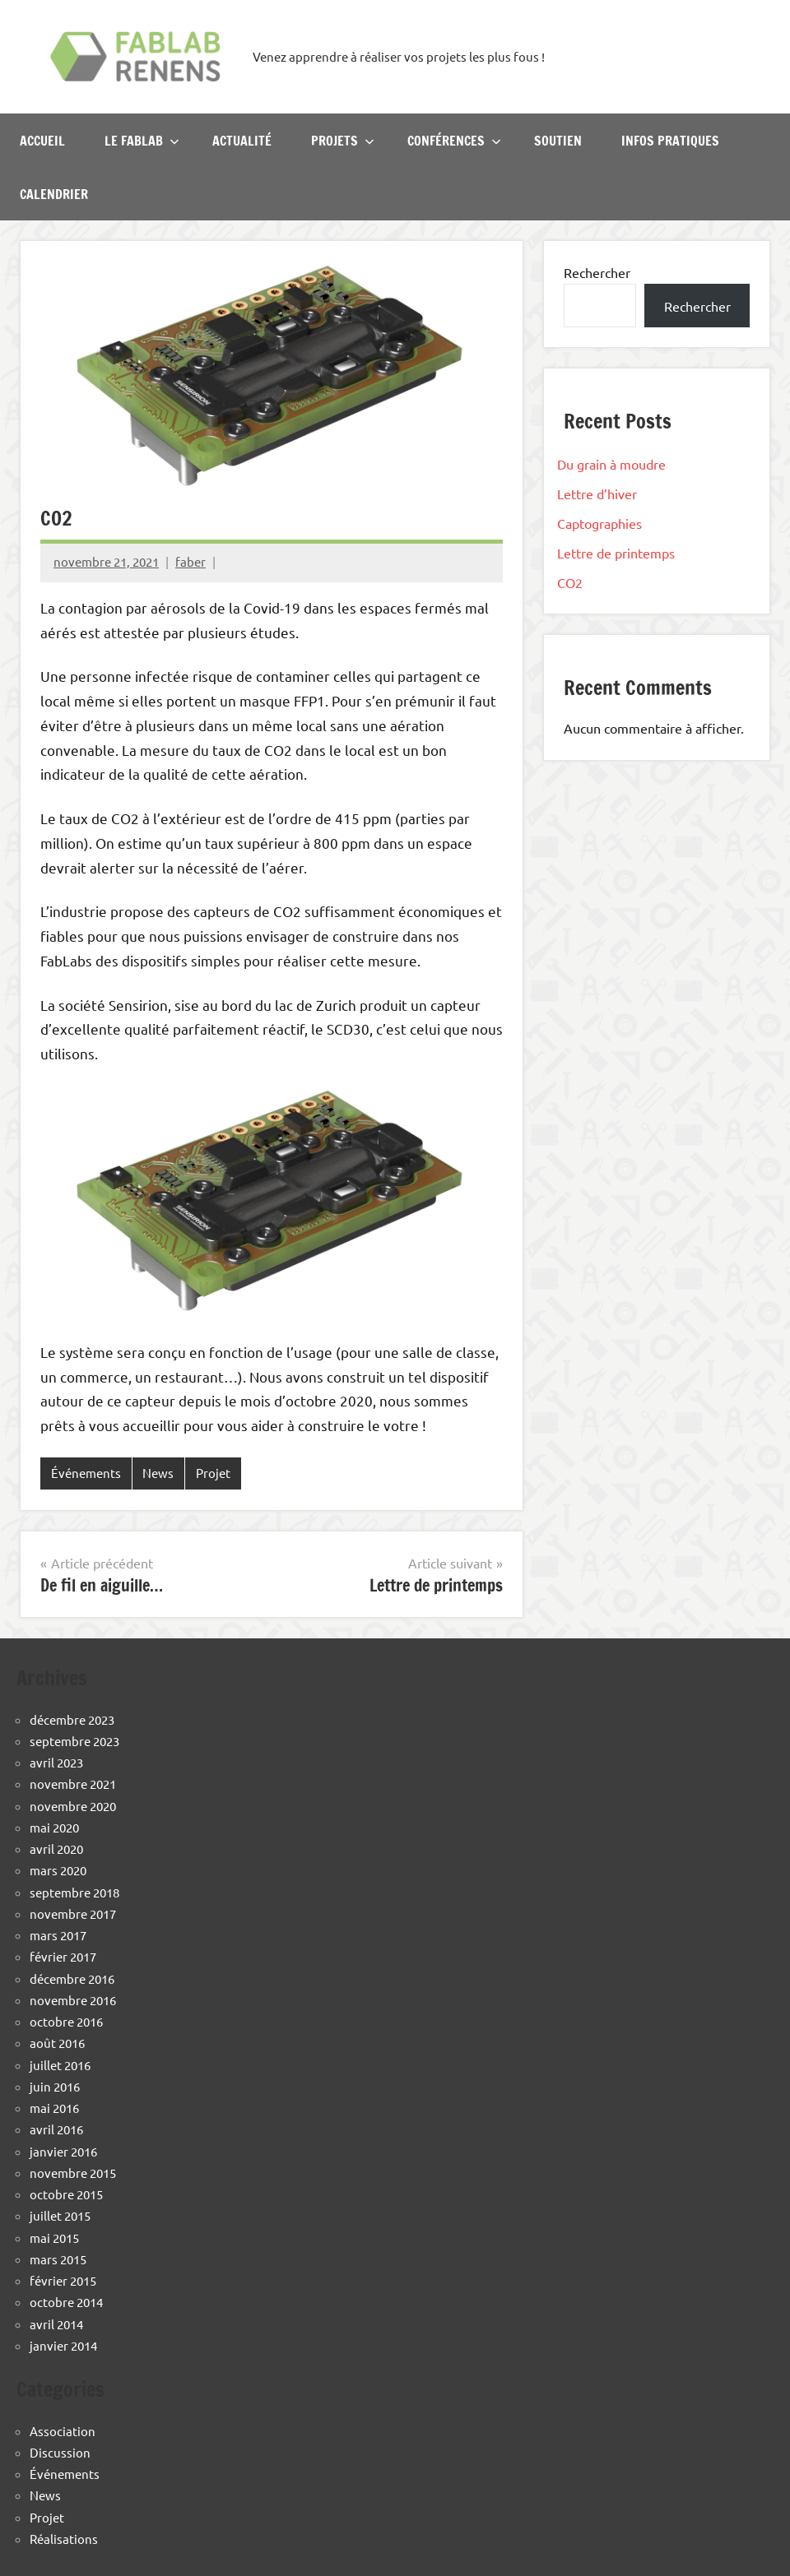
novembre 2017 (73, 1913)
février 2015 (63, 2280)
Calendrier (54, 194)
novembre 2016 (73, 2000)
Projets (342, 141)
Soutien (558, 141)
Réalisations (64, 2538)
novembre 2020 (73, 1806)
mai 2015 (54, 2237)
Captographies (599, 523)
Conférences (454, 141)
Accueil (42, 141)
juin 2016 (55, 2086)
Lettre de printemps (616, 552)
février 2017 (63, 1956)
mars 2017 (58, 1935)
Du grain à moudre (611, 464)
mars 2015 (58, 2259)
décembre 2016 (72, 1978)
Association (62, 2431)
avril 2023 (56, 1762)
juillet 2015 (60, 2215)
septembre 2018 (74, 1892)
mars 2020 (58, 1870)
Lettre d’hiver (597, 493)
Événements (86, 1472)
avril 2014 (56, 2324)
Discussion (60, 2452)
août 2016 (57, 2042)
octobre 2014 (66, 2302)
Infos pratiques (670, 141)
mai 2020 (54, 1827)
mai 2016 (54, 2107)
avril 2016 (56, 2129)
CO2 (570, 582)
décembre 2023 (72, 1719)
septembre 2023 (74, 1741)
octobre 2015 (66, 2194)
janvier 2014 (63, 2345)
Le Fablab (142, 141)
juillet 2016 (60, 2065)
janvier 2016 (63, 2151)
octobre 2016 (66, 2021)
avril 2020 (56, 1848)
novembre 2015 (73, 2172)
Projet (213, 1472)
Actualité (242, 141)
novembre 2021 (73, 1783)
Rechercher (597, 272)
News (158, 1472)
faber (190, 561)
